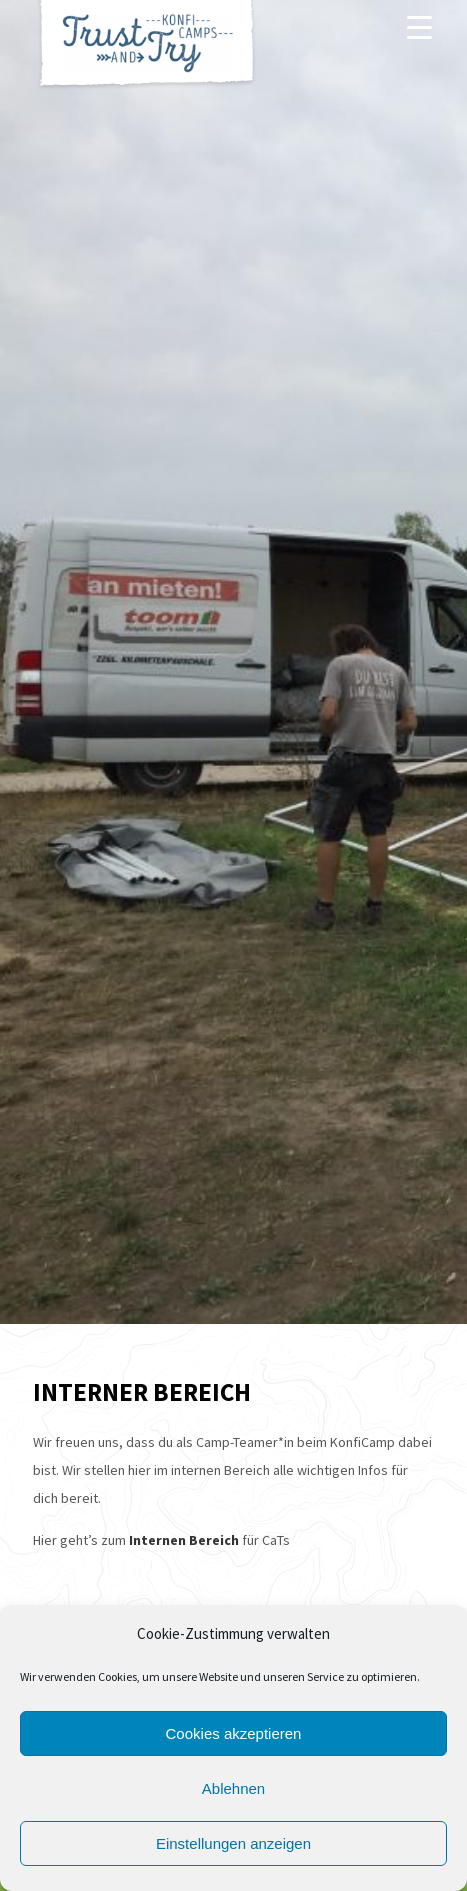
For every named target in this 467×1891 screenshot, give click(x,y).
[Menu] (419, 27)
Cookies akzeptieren (234, 1733)
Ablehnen (233, 1788)
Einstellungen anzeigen (233, 1843)
